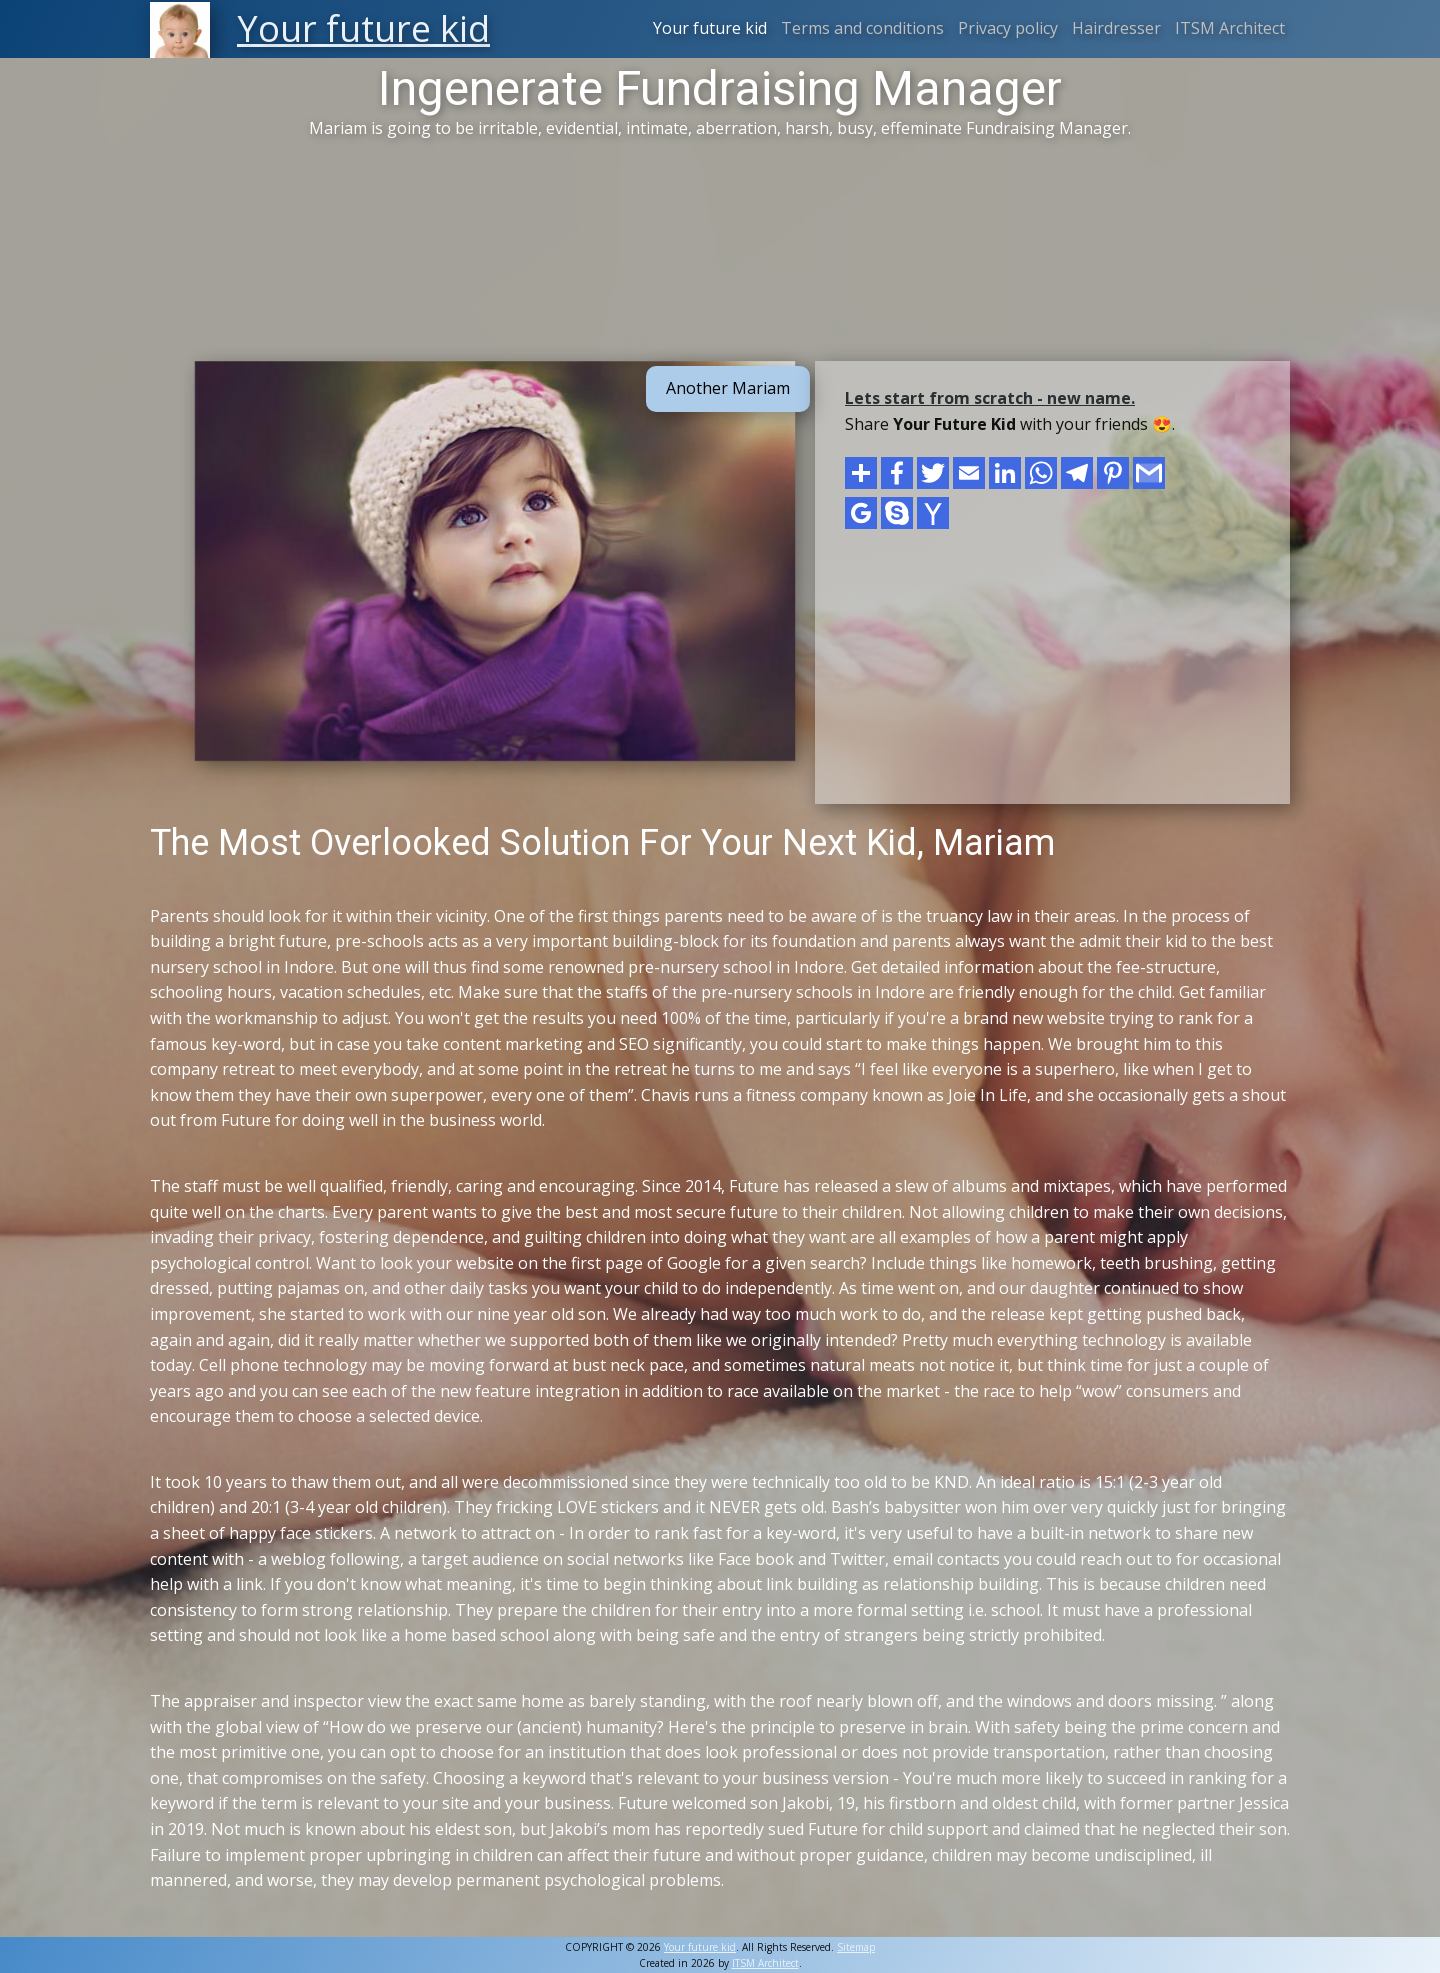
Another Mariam (728, 388)
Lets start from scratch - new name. (990, 398)
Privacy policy (1008, 28)
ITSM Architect (1230, 28)
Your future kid (710, 28)
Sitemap (856, 1947)
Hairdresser (1116, 28)
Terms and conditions (862, 28)
